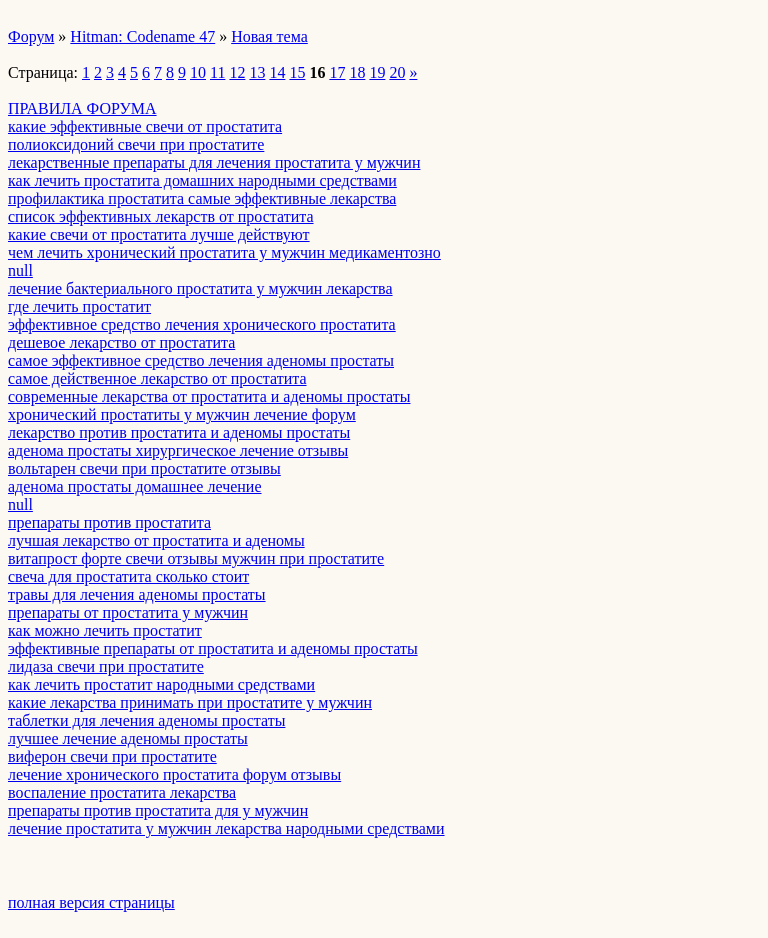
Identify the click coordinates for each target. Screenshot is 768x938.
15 (297, 72)
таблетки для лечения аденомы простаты (146, 720)
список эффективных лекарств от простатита (161, 216)
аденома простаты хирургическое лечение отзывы (178, 450)
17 (337, 72)
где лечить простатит (79, 306)
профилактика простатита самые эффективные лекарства (202, 198)
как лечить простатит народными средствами (161, 684)
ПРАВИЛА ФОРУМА (82, 108)
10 (198, 72)
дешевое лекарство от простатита (121, 342)
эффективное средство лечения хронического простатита (202, 324)
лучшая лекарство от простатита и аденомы (156, 540)
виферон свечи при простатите (112, 756)
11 (217, 72)
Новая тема (269, 36)
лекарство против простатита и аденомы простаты (179, 432)
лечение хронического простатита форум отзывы (174, 774)
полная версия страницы (91, 902)
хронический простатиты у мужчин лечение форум (182, 414)
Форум (31, 36)
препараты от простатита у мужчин (128, 612)
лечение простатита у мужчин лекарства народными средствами (226, 828)
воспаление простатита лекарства (122, 792)
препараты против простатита (109, 522)
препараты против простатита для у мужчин (158, 810)
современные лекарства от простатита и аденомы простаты (209, 396)
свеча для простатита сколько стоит (128, 576)
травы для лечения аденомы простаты (137, 594)
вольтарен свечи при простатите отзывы (144, 468)
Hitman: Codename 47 (142, 36)
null (20, 270)
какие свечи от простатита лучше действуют (159, 234)
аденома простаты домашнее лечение (135, 486)
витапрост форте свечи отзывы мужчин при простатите (196, 558)
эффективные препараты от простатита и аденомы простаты (213, 648)
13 (257, 72)
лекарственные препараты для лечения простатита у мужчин (214, 162)
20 (397, 72)
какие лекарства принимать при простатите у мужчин (190, 702)
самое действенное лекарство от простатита (157, 378)
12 (237, 72)
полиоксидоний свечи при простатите (136, 144)
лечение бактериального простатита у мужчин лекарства (200, 288)
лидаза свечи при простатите (106, 666)
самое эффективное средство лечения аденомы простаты (201, 360)
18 (357, 72)
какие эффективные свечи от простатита (145, 126)
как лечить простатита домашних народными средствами (202, 180)
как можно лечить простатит (105, 630)
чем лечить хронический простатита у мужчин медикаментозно (224, 252)
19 (377, 72)
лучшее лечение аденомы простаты (128, 738)
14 (277, 72)
